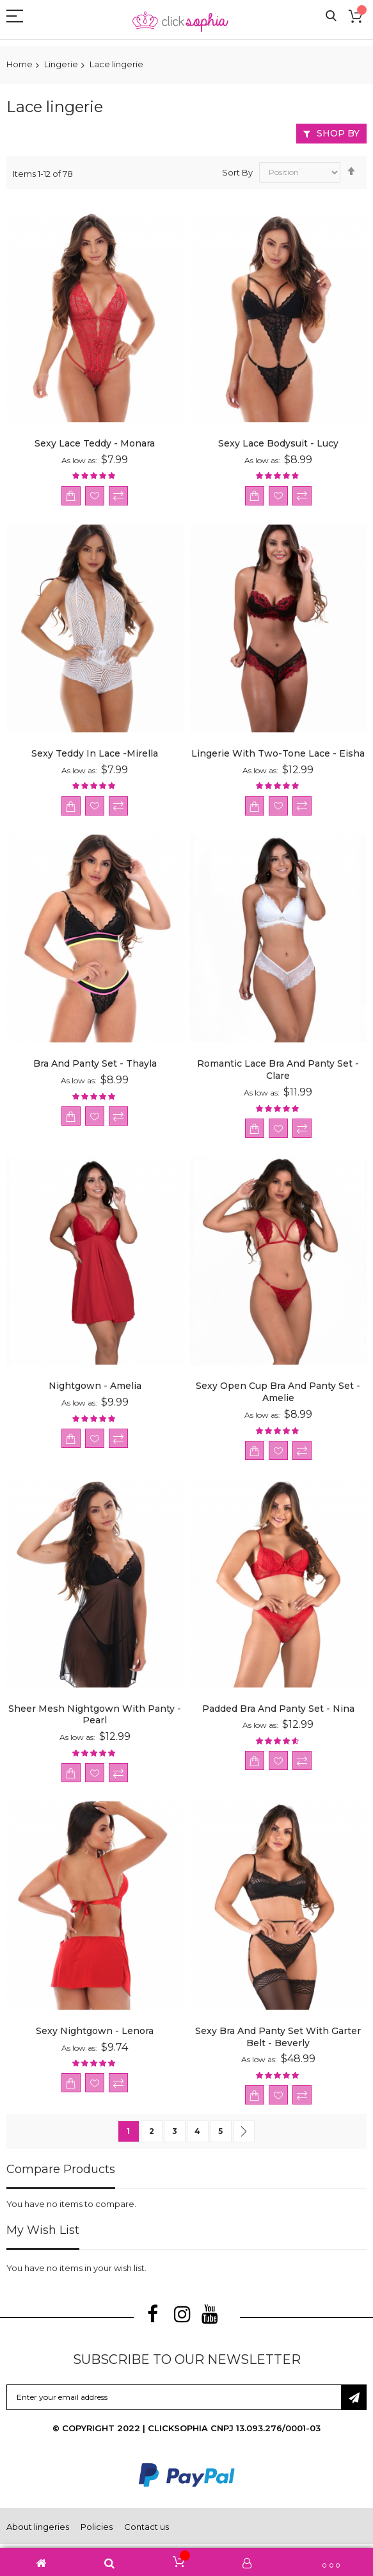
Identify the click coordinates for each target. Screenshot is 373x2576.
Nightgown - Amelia (95, 1385)
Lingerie (61, 64)
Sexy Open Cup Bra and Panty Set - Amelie (278, 1392)
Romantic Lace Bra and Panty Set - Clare (278, 1069)
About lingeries (37, 2527)
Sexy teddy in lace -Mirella (94, 753)
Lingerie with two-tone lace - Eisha (278, 753)
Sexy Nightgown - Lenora (95, 2031)
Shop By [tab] (338, 133)
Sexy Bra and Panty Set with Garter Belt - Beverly (278, 2037)
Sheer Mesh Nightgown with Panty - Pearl (94, 1715)
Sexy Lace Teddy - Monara (95, 443)
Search (331, 16)
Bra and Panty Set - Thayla (95, 1063)
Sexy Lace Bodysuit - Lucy (278, 443)
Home (19, 64)
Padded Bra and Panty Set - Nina (278, 1708)
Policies (97, 2527)
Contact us (146, 2527)
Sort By (237, 172)
